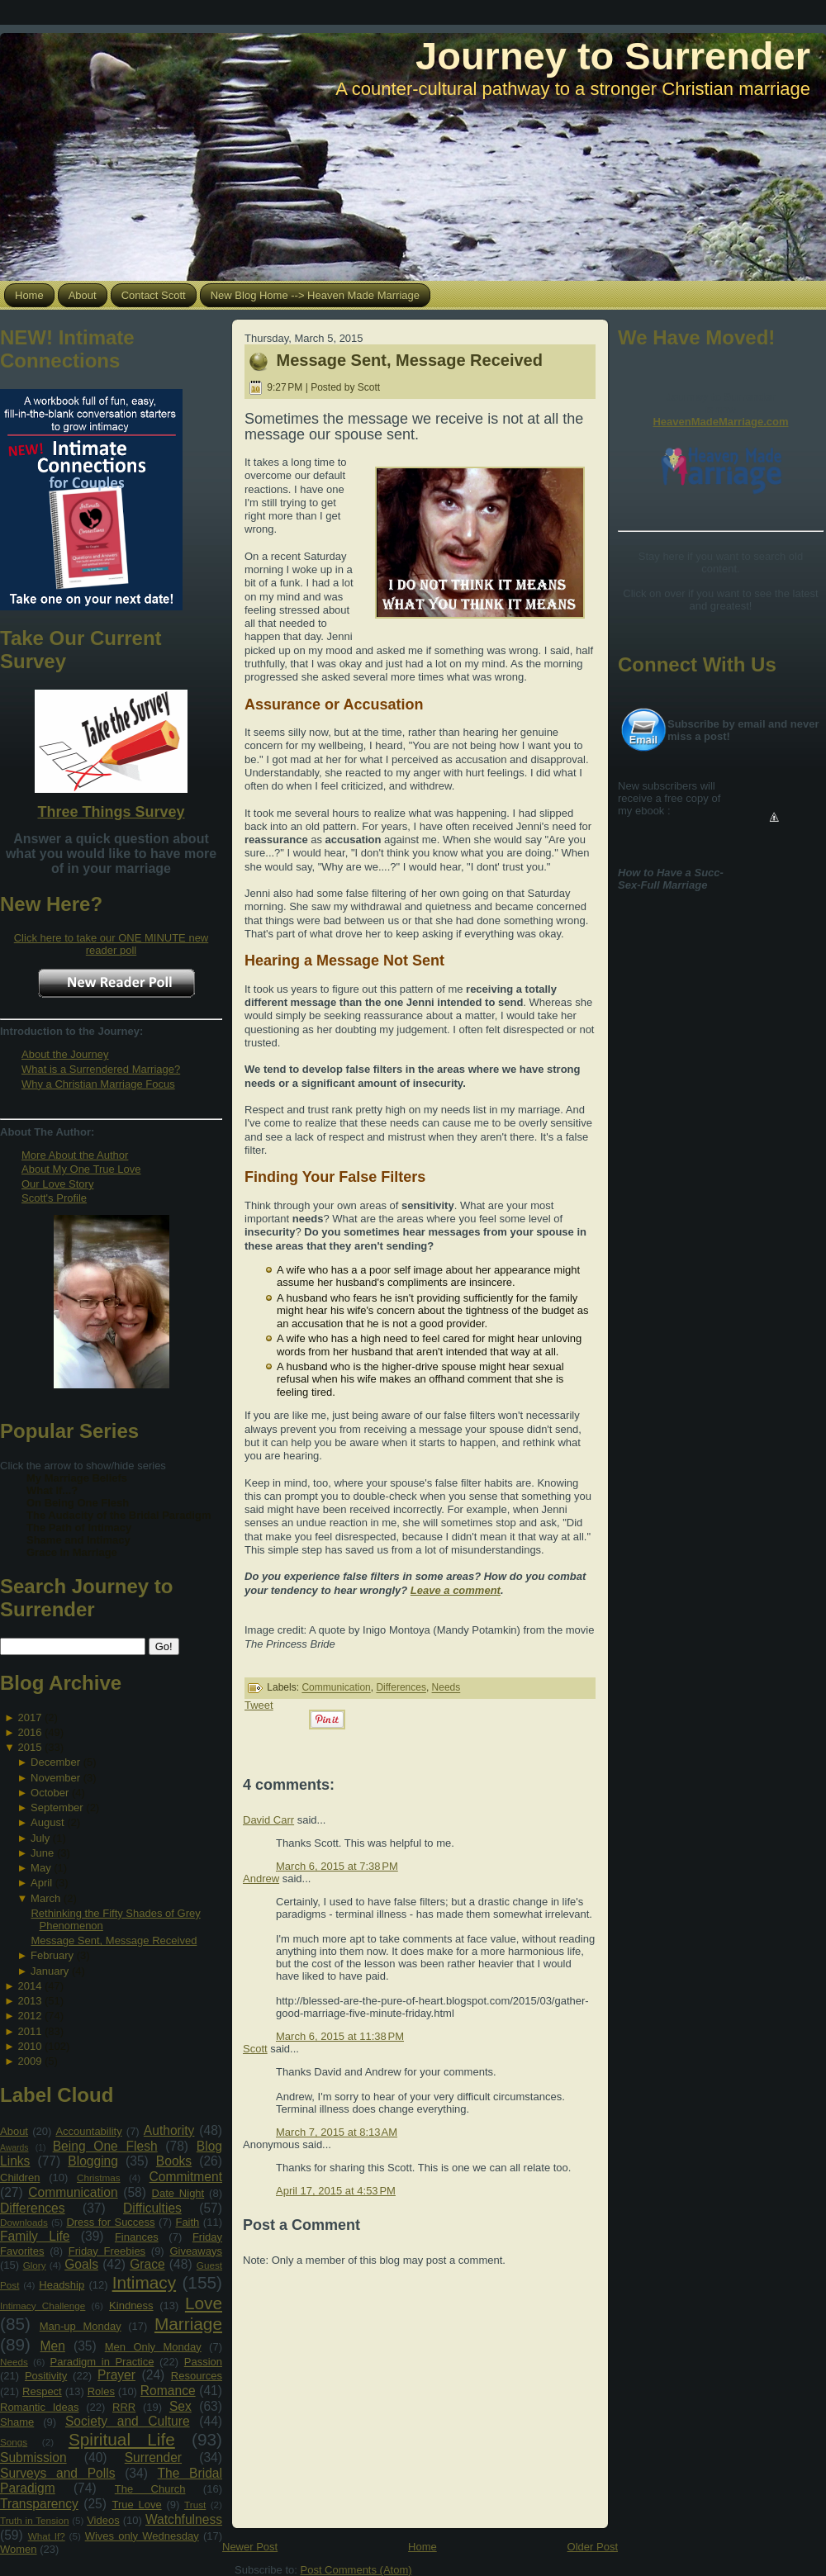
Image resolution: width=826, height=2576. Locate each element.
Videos (103, 2520)
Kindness (131, 2305)
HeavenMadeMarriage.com (720, 421)
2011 (29, 2031)
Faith (187, 2222)
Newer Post (250, 2546)
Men (52, 2346)
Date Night (178, 2193)
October (50, 1792)
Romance (168, 2391)
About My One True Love (81, 1169)
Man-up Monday (80, 2326)
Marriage (188, 2323)
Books (174, 2161)
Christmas (99, 2177)
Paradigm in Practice (102, 2361)
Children (20, 2177)
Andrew (261, 1878)
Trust (195, 2504)
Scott (255, 2048)
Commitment (186, 2177)
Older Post (592, 2546)
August (47, 1822)
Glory (34, 2265)
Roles (101, 2391)
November (55, 1778)
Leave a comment (456, 1590)
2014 (29, 1986)
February (52, 1955)
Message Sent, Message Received (114, 1940)
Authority (169, 2130)
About (14, 2131)
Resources (196, 2376)
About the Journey (65, 1054)
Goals (81, 2264)
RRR (123, 2407)
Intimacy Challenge (42, 2305)
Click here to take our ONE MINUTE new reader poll (111, 944)
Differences (32, 2208)
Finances (137, 2237)
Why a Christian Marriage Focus (98, 1084)
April (41, 1882)
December (55, 1762)
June (42, 1853)
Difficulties (152, 2208)
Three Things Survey (110, 812)
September (57, 1807)
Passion (203, 2361)
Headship (61, 2285)
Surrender (153, 2457)
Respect (42, 2391)
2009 (29, 2061)
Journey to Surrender (612, 56)
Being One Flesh (105, 2146)
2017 (29, 1717)
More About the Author (74, 1155)
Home (422, 2546)
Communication (72, 2192)
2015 (29, 1747)
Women (18, 2549)
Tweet (258, 1705)
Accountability (88, 2131)
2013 (29, 2001)
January (50, 1971)
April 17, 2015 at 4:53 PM (336, 2191)
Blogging (93, 2161)
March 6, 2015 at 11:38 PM (340, 2036)
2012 (29, 2015)
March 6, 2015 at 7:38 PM (337, 1866)
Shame (17, 2422)
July (40, 1838)
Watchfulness (183, 2519)
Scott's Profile (54, 1198)
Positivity (46, 2376)
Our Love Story (57, 1184)
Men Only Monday (153, 2347)
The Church (150, 2489)
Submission (33, 2457)
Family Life (34, 2236)
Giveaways (195, 2251)
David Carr (268, 1820)
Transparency (39, 2504)
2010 (29, 2046)
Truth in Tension (34, 2520)
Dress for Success (110, 2222)
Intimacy (144, 2282)
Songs (13, 2441)
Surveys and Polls (58, 2473)
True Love (136, 2504)
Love (203, 2303)
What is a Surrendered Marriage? (100, 1069)
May (41, 1868)
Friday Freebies (107, 2251)
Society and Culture (127, 2421)
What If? (46, 2536)
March (45, 1898)
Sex (180, 2406)
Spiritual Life (122, 2439)
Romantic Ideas (39, 2407)
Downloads (24, 2222)
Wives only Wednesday (142, 2536)
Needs (14, 2361)
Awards (14, 2147)
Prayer (116, 2375)
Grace (147, 2264)
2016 (29, 1732)
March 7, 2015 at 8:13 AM (336, 2132)
